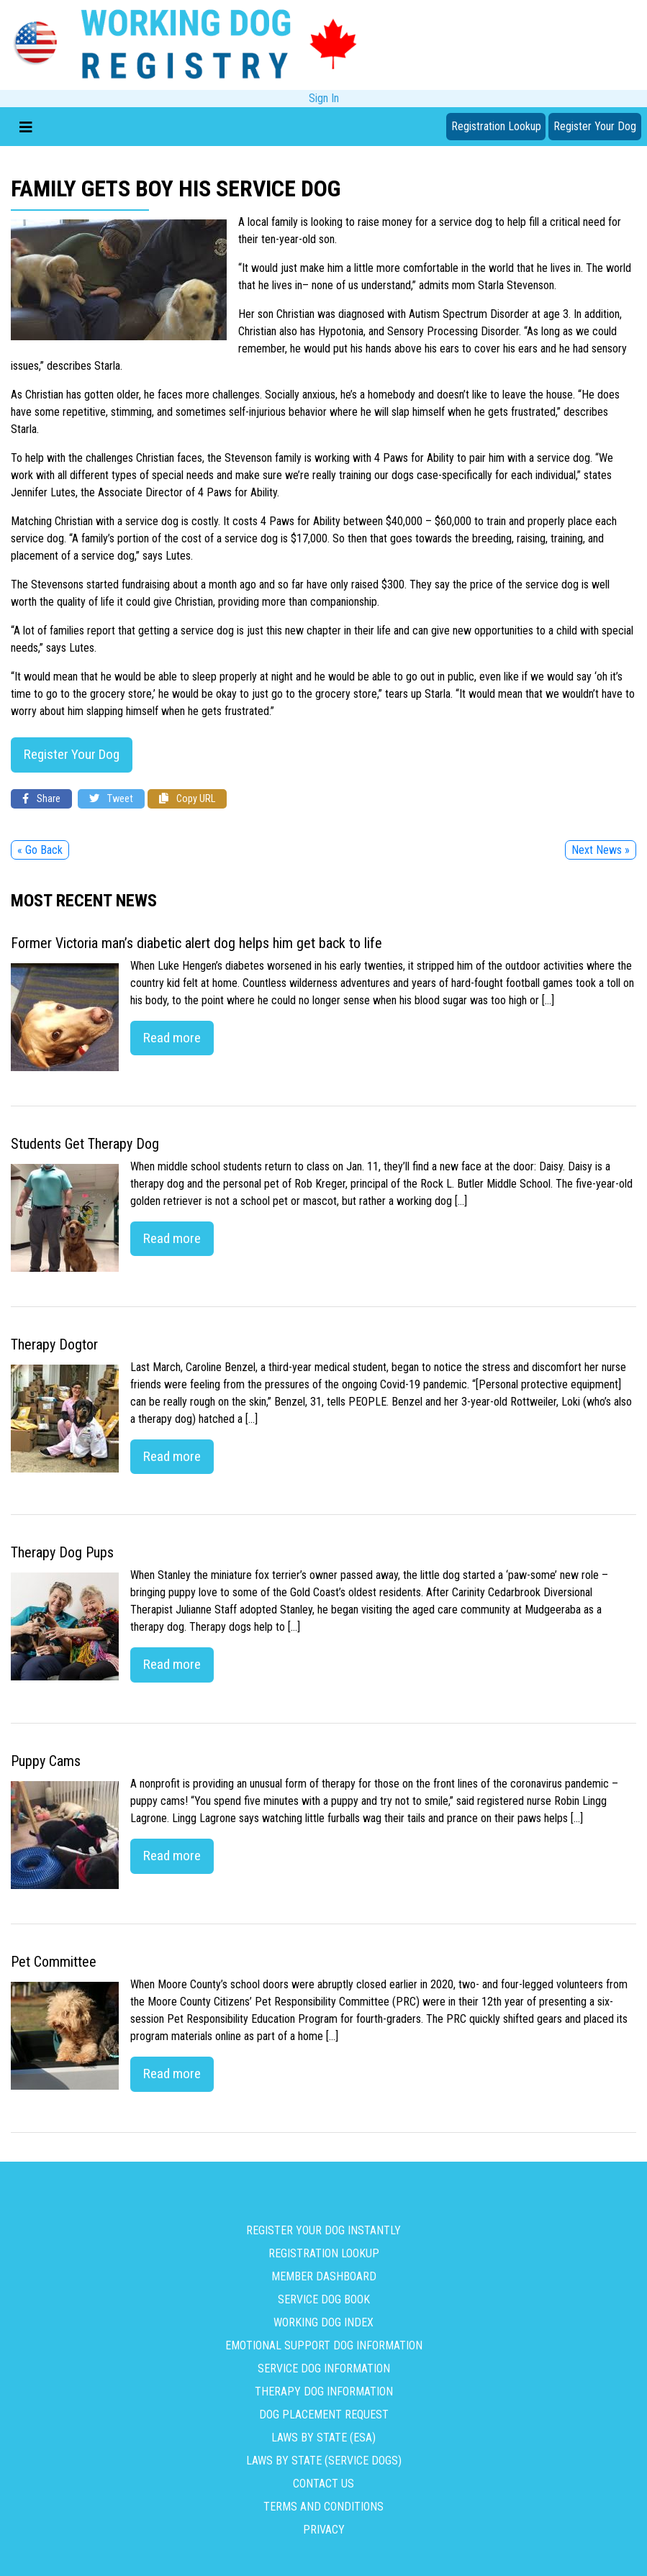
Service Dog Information (324, 2368)
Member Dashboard (323, 2276)
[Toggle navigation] (26, 126)
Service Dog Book (324, 2299)
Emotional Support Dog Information (323, 2345)
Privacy (324, 2529)
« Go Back (40, 850)
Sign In (324, 98)
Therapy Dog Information (324, 2391)
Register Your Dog (594, 126)
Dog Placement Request (324, 2414)
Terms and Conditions (323, 2506)
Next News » (600, 850)
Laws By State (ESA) (323, 2437)
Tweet (111, 799)
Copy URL (187, 799)
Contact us (323, 2483)
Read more (172, 1037)
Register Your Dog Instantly (323, 2230)
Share (41, 799)
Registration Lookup (496, 126)
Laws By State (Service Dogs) (324, 2460)
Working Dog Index (323, 2322)
